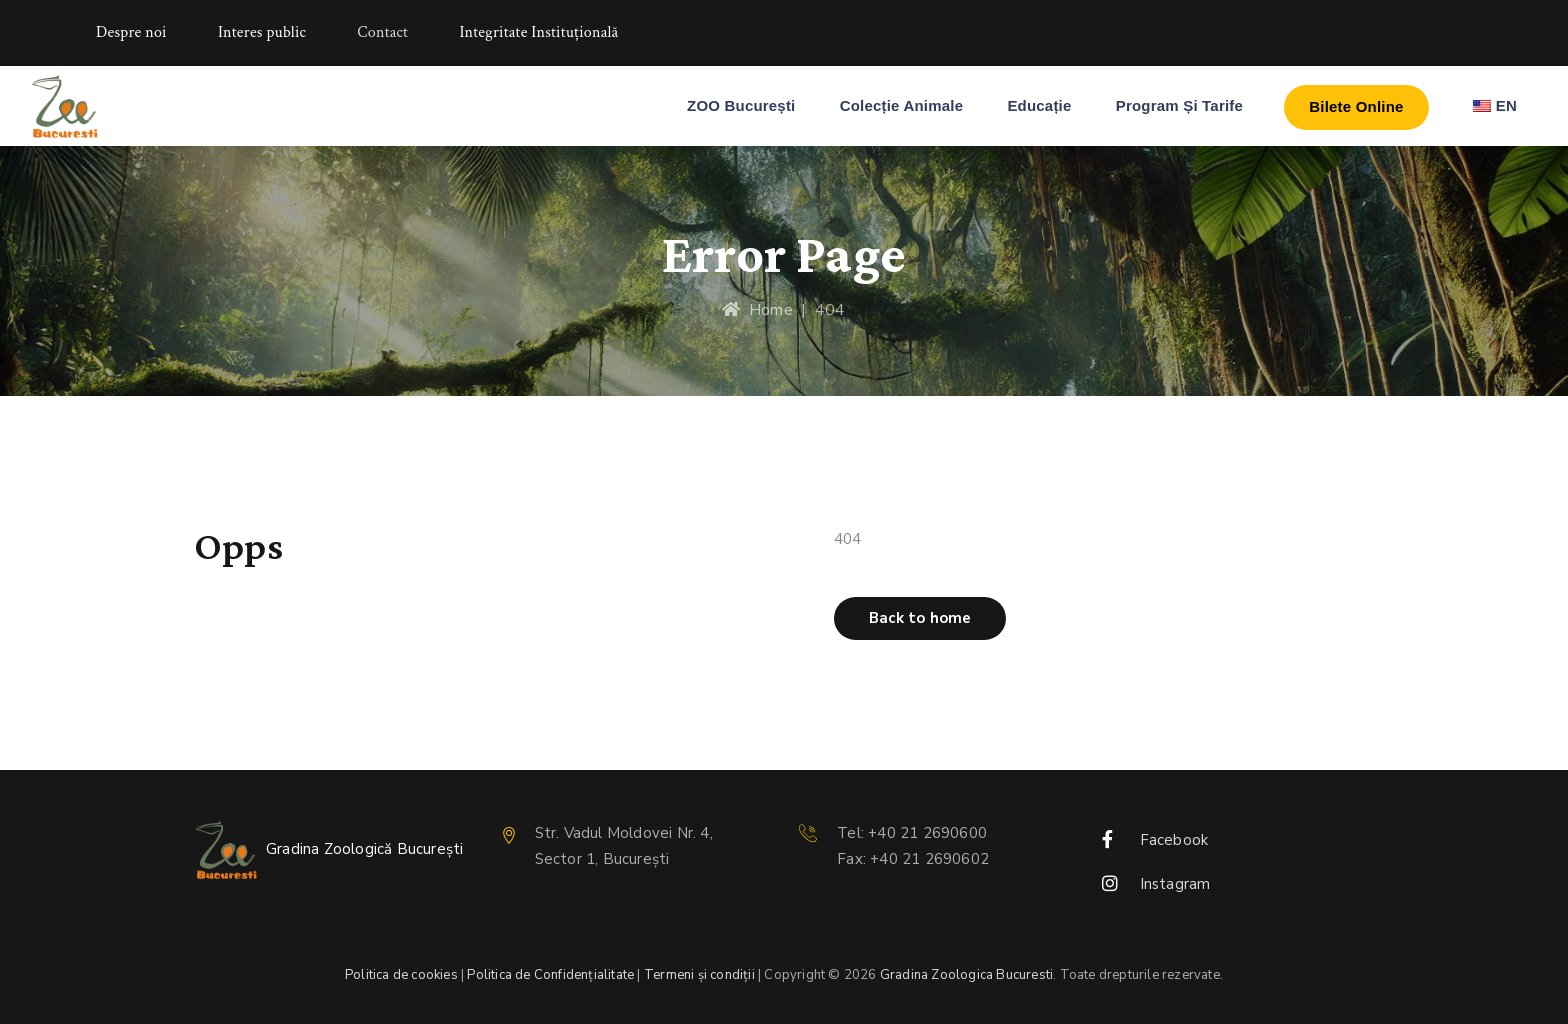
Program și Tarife (1179, 105)
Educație (1039, 105)
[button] (920, 618)
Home (757, 310)
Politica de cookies (401, 975)
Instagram (1175, 884)
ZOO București (741, 105)
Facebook (1174, 840)
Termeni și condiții (699, 975)
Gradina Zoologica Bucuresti (966, 975)
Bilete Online (1356, 106)
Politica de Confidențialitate (550, 975)
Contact (382, 32)
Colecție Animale (902, 105)
